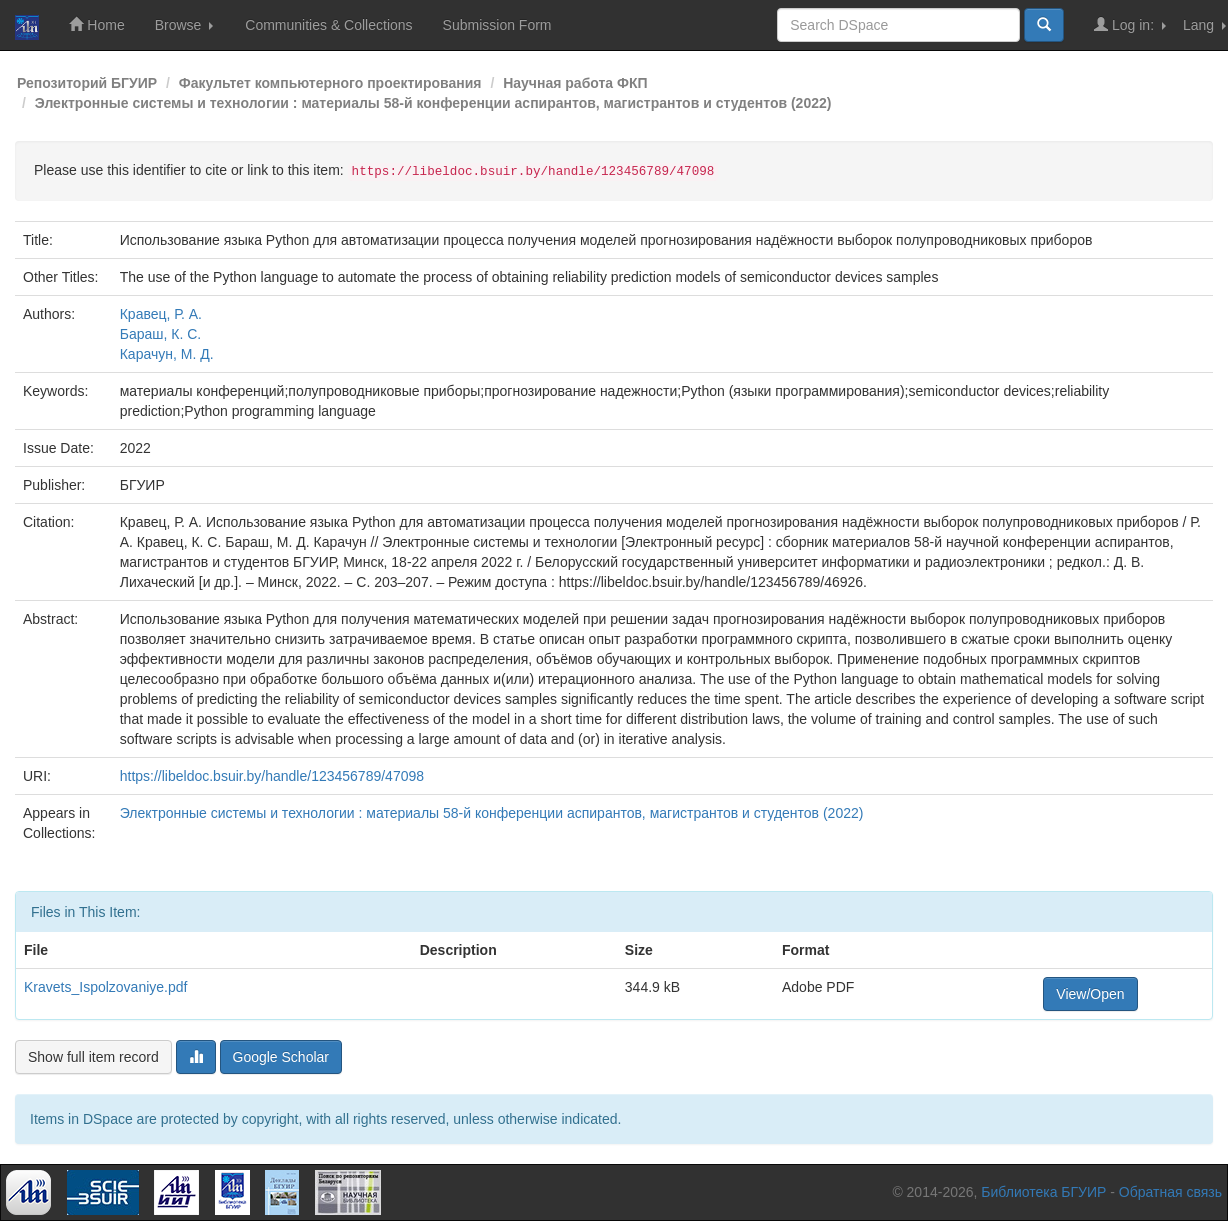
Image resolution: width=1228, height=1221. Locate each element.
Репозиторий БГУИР (87, 83)
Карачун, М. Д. (167, 354)
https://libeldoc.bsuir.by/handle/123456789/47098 (272, 776)
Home (96, 24)
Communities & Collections (328, 25)
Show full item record (93, 1057)
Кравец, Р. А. (161, 314)
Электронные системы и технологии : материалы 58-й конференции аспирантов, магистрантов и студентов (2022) (433, 103)
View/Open (1090, 994)
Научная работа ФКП (575, 83)
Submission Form (497, 25)
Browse (184, 25)
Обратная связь (1170, 1192)
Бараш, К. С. (161, 334)
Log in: (1130, 24)
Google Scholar (281, 1057)
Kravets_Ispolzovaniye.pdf (105, 987)
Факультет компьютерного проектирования (330, 83)
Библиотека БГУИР (1043, 1192)
